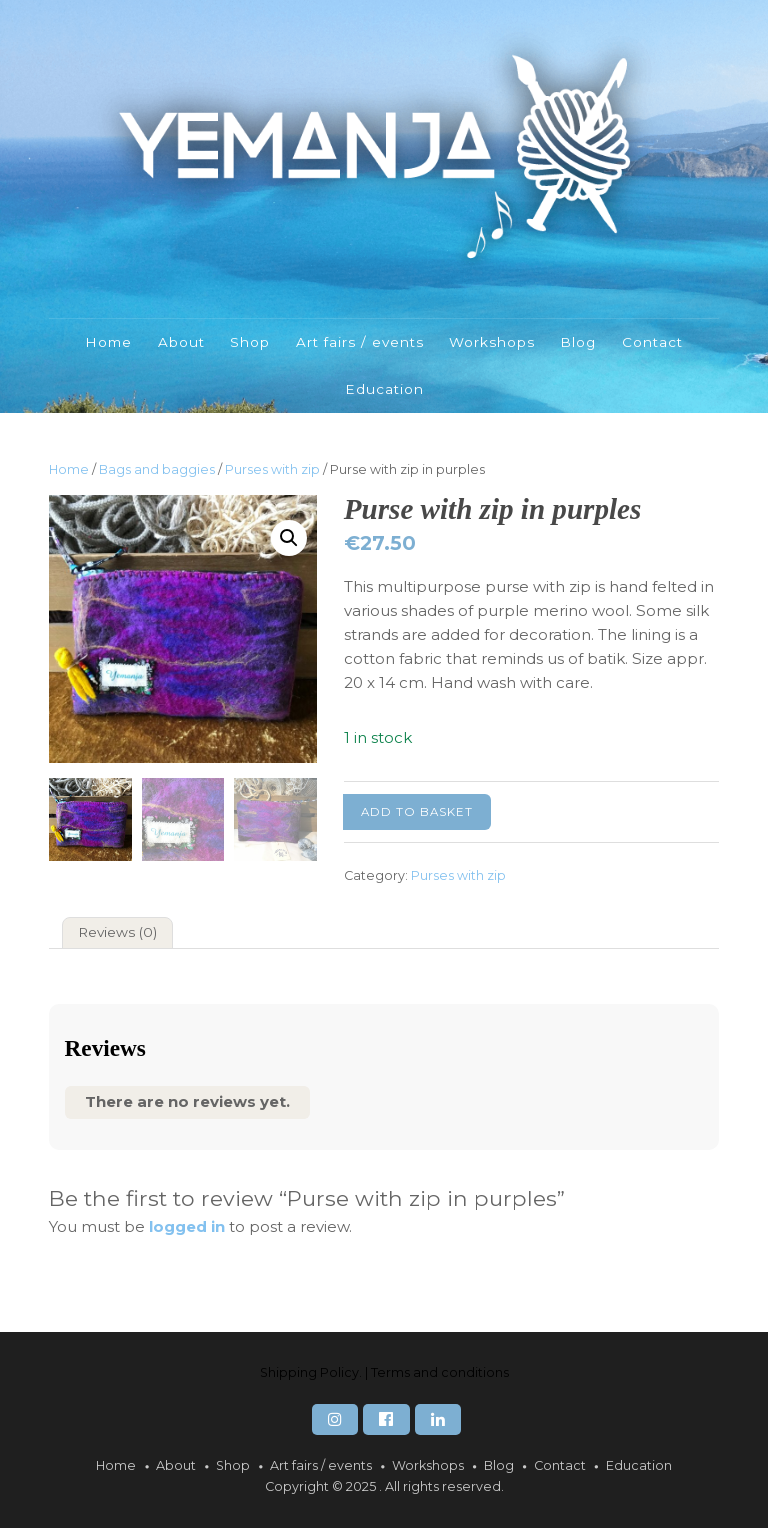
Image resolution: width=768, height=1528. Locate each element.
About (181, 342)
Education (384, 389)
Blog (578, 342)
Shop (250, 342)
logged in (187, 1226)
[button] (289, 538)
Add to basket (417, 812)
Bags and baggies (157, 469)
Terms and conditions (440, 1372)
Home (108, 342)
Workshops (492, 342)
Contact (652, 342)
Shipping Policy (309, 1372)
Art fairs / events (360, 342)
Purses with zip (272, 469)
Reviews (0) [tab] (117, 932)
